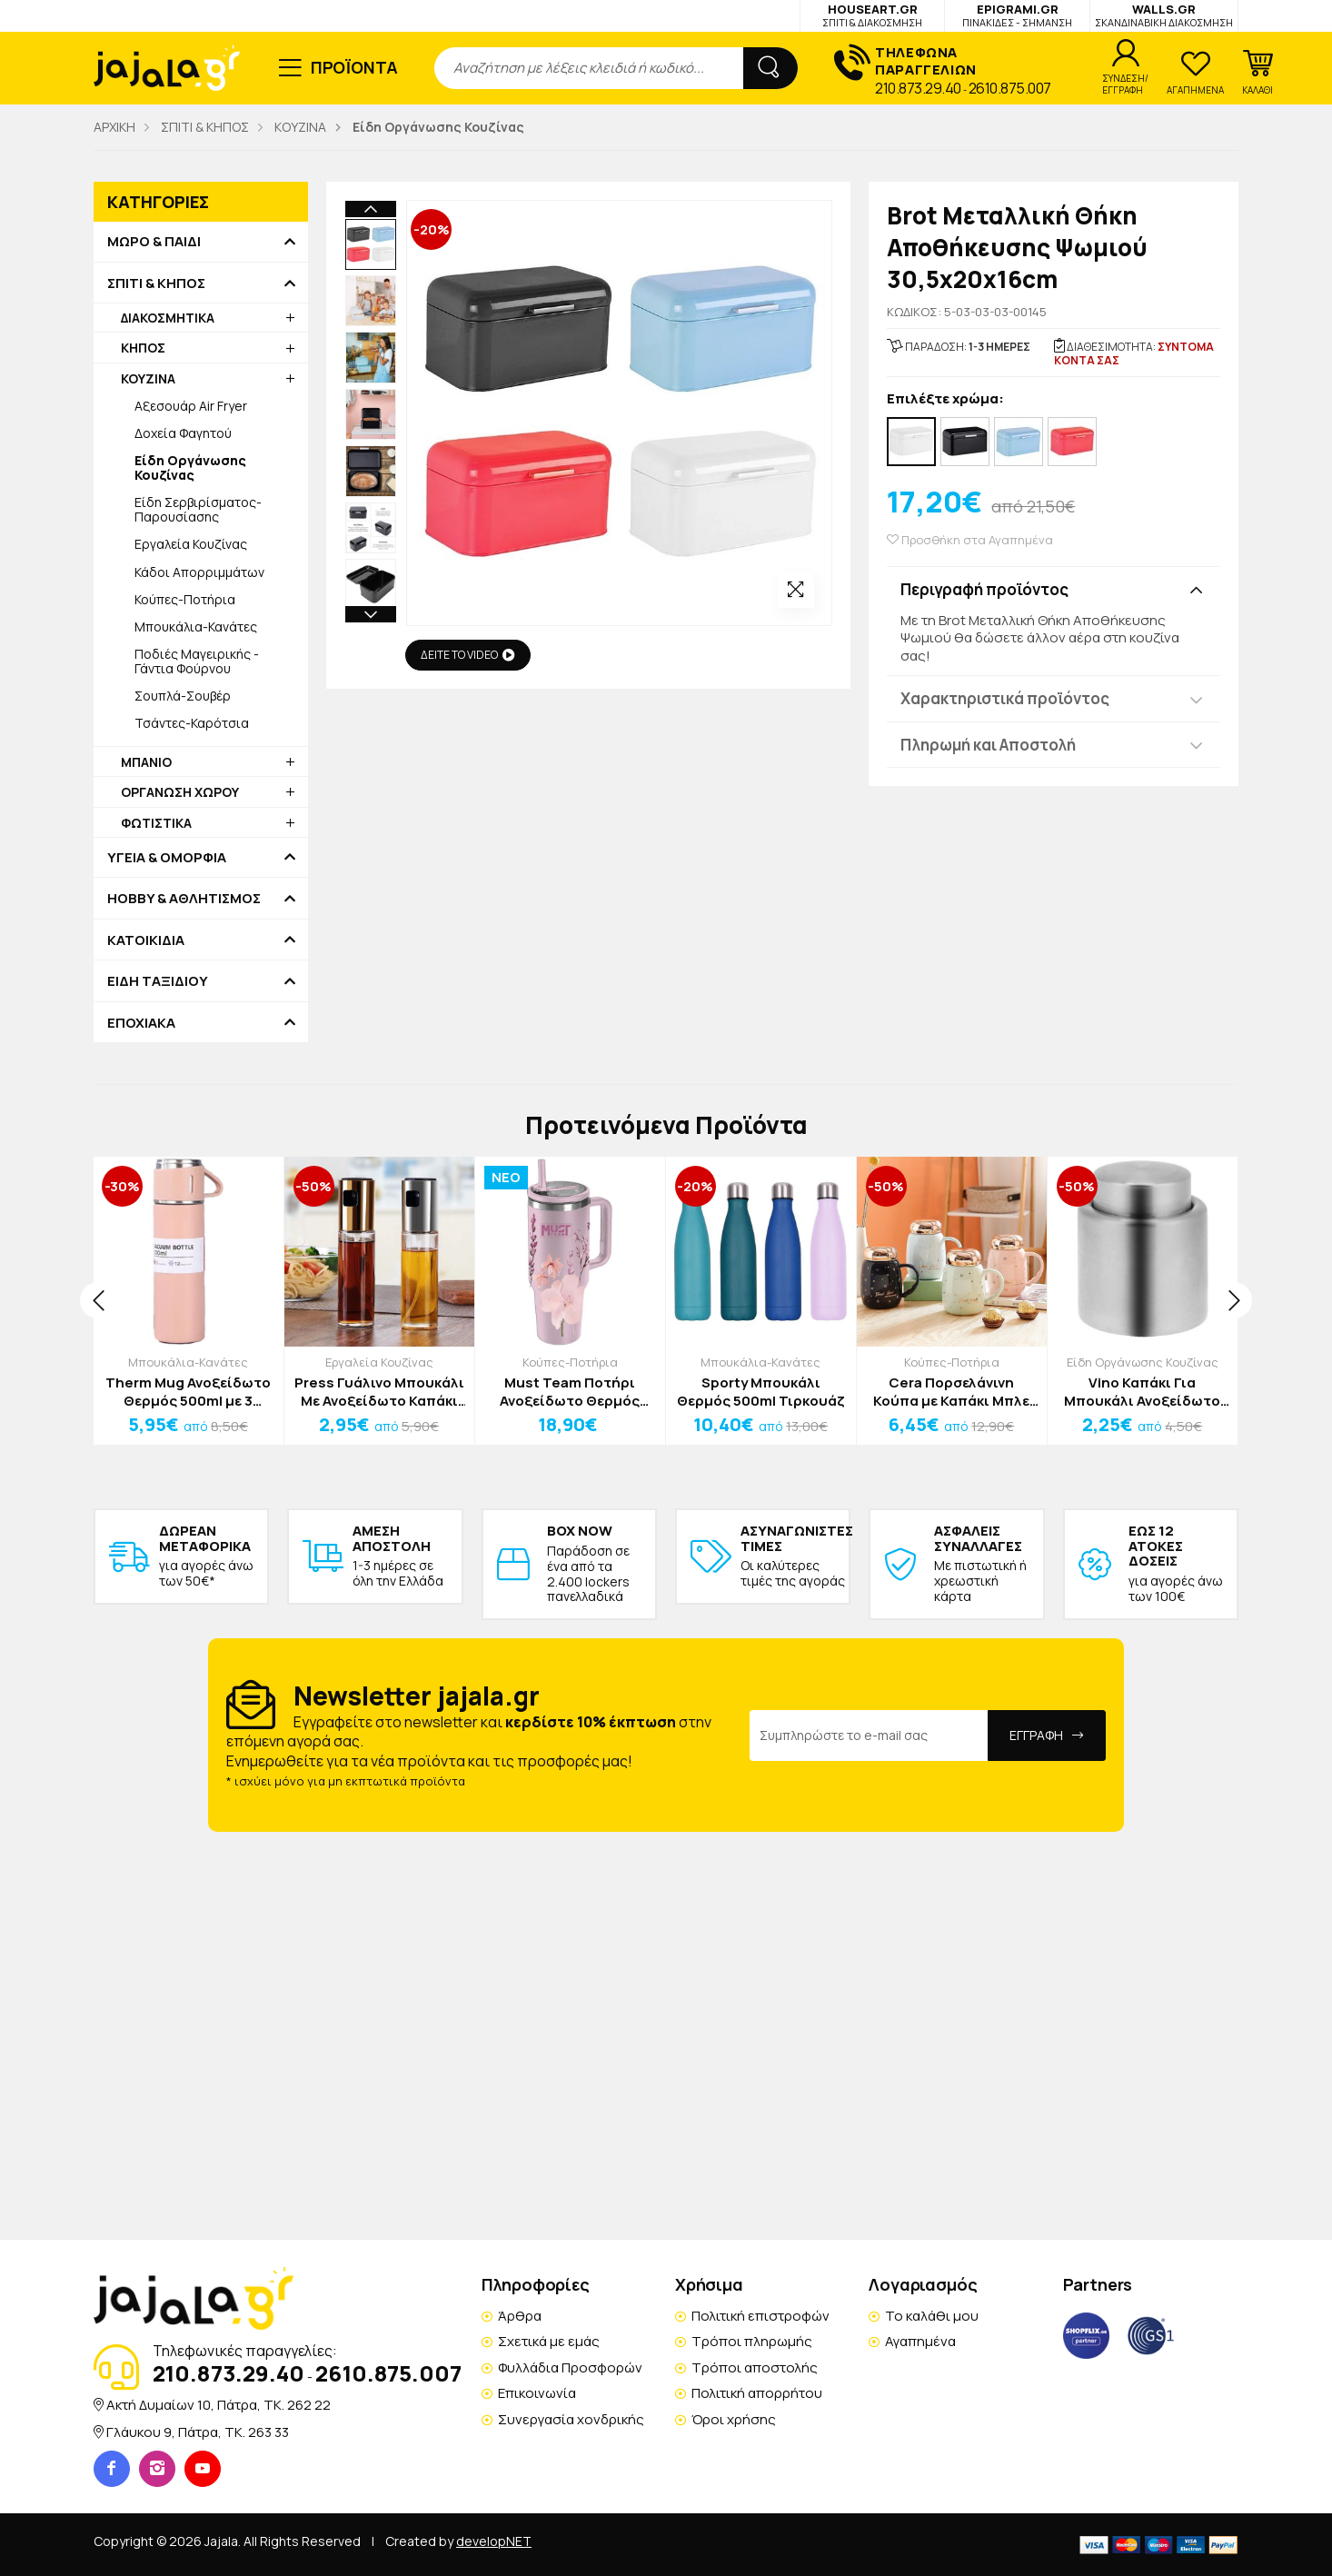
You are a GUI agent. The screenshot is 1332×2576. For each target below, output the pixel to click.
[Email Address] (869, 1735)
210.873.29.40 (918, 88)
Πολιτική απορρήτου (756, 2392)
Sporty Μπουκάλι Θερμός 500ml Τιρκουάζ (761, 1391)
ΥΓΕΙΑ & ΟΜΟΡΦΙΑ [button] (166, 858)
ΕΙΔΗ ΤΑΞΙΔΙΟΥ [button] (157, 981)
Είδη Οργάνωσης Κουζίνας (1142, 1362)
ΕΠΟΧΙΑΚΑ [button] (141, 1023)
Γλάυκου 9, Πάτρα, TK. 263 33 (197, 2432)
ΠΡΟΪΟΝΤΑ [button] (355, 67)
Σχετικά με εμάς (549, 2341)
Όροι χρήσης (733, 2419)
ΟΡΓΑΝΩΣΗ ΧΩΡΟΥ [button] (180, 792)
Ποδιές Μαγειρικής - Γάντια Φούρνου (196, 661)
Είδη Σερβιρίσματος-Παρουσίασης (198, 509)
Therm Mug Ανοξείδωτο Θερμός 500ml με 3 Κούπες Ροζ (188, 1391)
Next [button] (370, 498)
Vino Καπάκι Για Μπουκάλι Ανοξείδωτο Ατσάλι (1142, 1391)
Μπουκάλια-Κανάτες (195, 626)
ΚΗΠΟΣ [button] (143, 347)
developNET (494, 2541)
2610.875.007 (1010, 88)
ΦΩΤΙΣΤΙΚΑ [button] (156, 822)
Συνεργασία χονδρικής (571, 2419)
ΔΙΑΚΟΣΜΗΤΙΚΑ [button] (167, 317)
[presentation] (98, 1300)
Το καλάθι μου (932, 2315)
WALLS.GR (1164, 15)
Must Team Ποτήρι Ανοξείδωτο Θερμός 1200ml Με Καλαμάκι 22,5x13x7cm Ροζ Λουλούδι (570, 1391)
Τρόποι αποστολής (754, 2367)
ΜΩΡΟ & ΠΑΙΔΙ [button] (154, 242)
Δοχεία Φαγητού (183, 433)
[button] (1257, 72)
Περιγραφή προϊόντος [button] (984, 589)
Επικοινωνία (537, 2392)
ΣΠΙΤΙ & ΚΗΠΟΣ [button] (156, 283)
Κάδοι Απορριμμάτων (199, 572)
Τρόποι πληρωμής (751, 2341)
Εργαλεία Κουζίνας (190, 543)
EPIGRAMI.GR (1017, 15)
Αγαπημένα (920, 2341)
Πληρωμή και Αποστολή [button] (988, 744)
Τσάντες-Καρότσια (191, 722)
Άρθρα (520, 2315)
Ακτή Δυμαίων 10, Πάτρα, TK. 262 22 (218, 2404)
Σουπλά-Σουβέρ (182, 695)
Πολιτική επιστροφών (760, 2315)
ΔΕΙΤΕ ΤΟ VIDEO (468, 654)
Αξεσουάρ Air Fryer (190, 405)
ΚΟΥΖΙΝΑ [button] (148, 378)
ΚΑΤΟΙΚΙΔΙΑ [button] (145, 940)
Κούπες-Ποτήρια (184, 599)
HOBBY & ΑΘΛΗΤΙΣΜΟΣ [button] (184, 899)
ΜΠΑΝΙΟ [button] (146, 762)
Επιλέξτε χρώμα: (945, 399)
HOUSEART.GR (872, 15)
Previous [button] (370, 209)
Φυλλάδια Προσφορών (570, 2367)
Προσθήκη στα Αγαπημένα (970, 540)
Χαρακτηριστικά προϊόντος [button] (1004, 698)
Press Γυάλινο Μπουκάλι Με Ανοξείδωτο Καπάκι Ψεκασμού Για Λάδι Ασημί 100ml (379, 1391)
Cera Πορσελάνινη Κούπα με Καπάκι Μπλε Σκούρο (951, 1391)
